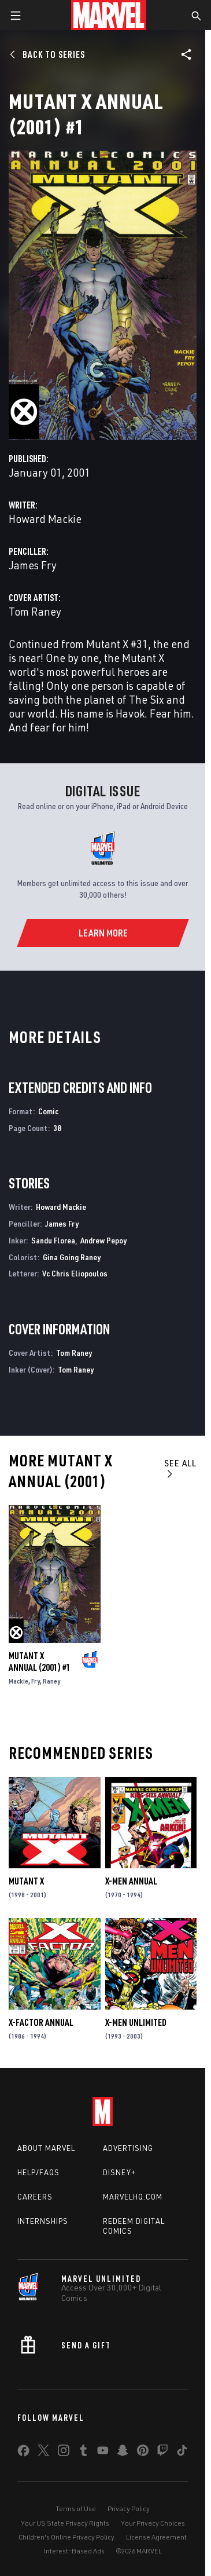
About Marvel (46, 2148)
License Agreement (156, 2537)
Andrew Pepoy (103, 1240)
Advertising (128, 2148)
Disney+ (119, 2172)
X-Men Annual (131, 1881)
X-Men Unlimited (135, 2022)
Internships (42, 2221)
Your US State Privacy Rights (65, 2523)
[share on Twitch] (162, 2452)
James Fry (33, 565)
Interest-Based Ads (74, 2550)
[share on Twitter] (43, 2452)
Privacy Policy (129, 2508)
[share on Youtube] (103, 2452)
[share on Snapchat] (122, 2452)
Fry (35, 1681)
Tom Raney (35, 611)
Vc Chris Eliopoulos (75, 1273)
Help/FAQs (38, 2172)
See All (180, 1468)
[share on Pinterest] (143, 2452)
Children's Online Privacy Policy (66, 2537)
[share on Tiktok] (182, 2452)
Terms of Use (75, 2508)
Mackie (18, 1681)
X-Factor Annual (41, 2022)
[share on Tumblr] (83, 2452)
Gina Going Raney (72, 1257)
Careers (35, 2196)
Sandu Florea (53, 1240)
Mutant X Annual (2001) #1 (40, 1661)
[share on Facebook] (23, 2453)
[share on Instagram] (63, 2452)
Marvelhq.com (132, 2196)
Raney (51, 1681)
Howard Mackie (45, 518)
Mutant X (26, 1881)
